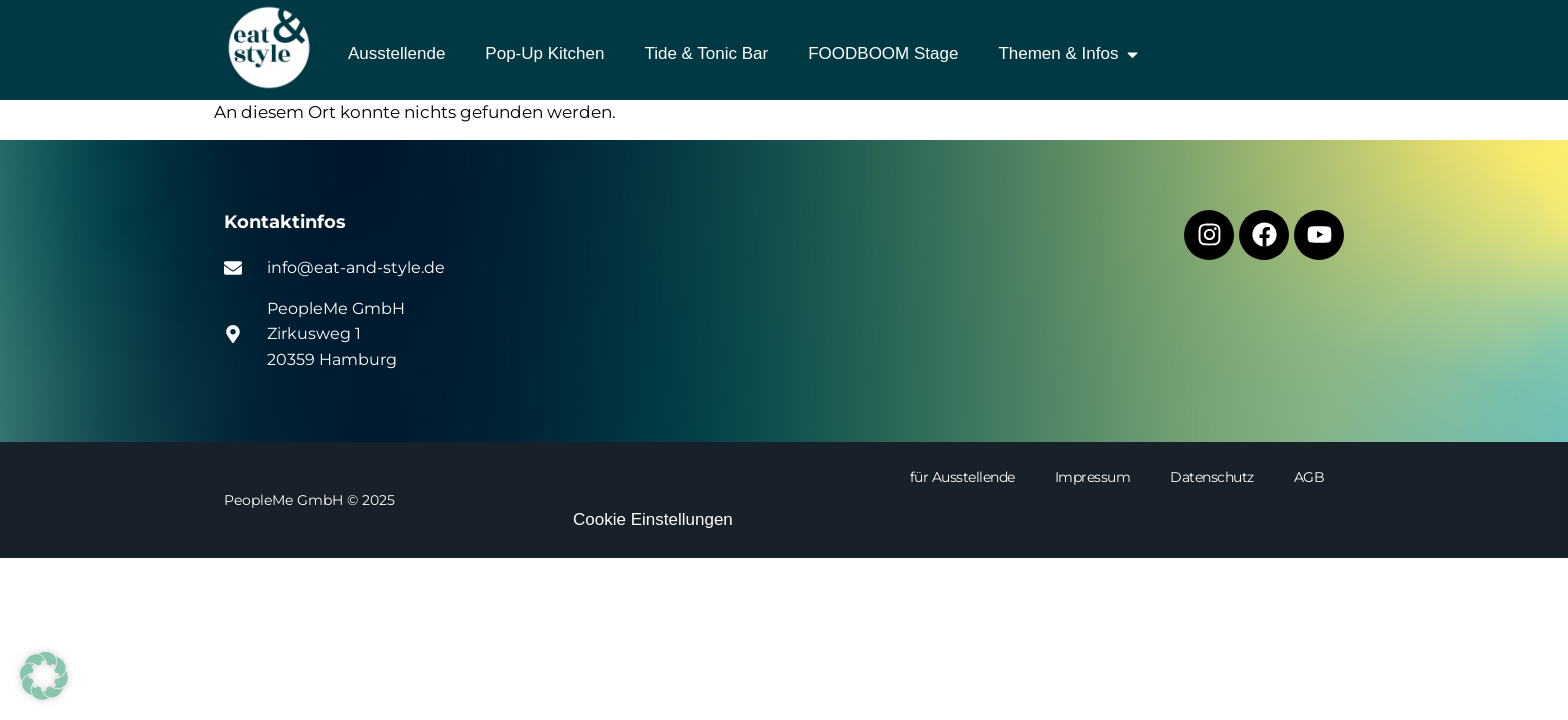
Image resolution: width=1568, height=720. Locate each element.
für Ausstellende (962, 477)
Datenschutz (1212, 477)
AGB (1309, 477)
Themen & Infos (1069, 54)
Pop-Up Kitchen (544, 53)
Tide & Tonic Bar (706, 53)
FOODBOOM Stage (883, 53)
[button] (44, 676)
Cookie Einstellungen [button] (653, 519)
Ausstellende (396, 53)
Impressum (1093, 477)
